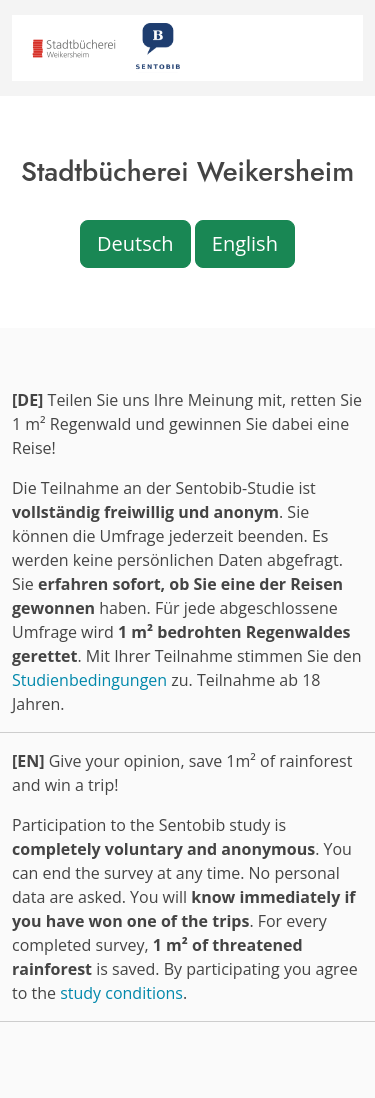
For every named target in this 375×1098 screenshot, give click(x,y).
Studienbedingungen (89, 680)
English (245, 243)
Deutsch (135, 243)
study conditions (121, 993)
